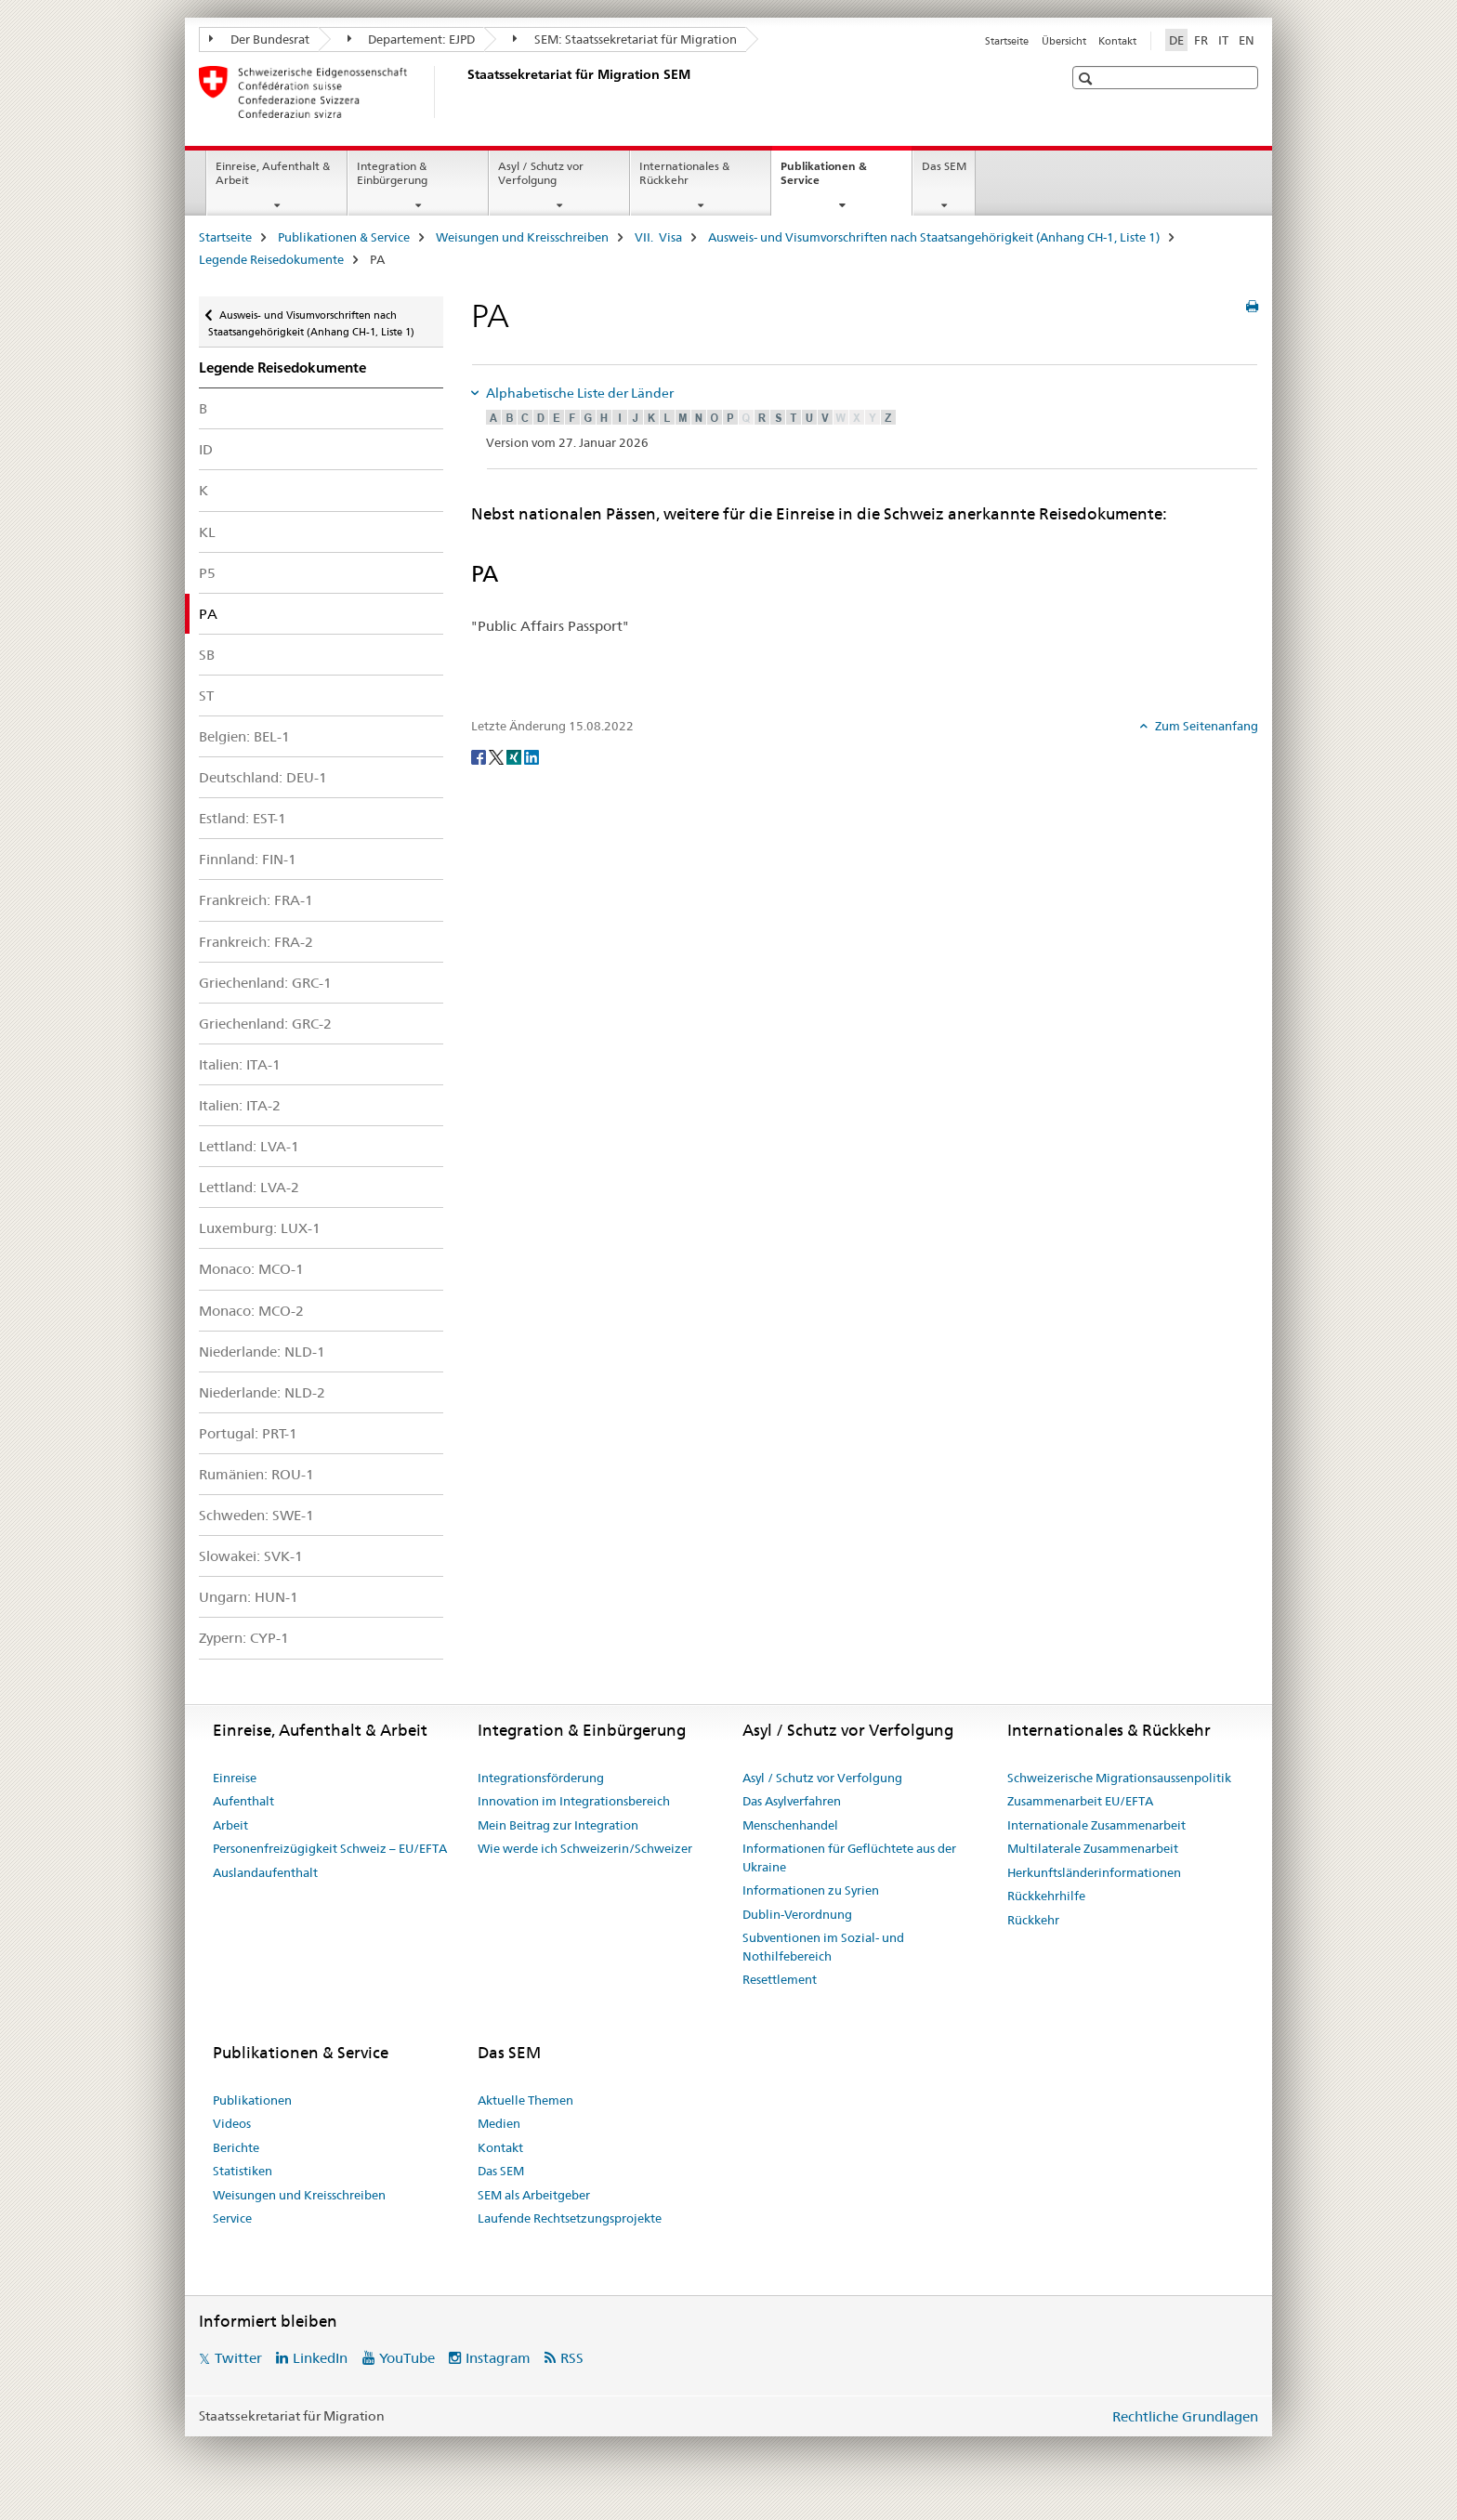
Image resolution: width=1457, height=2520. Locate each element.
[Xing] (515, 756)
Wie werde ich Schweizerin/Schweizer (585, 1848)
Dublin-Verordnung (797, 1914)
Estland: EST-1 (242, 818)
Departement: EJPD (412, 39)
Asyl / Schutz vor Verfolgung (541, 173)
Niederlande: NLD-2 (262, 1392)
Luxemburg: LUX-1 (260, 1228)
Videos (232, 2123)
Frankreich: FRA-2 (256, 942)
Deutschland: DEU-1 (263, 777)
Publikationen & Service (824, 179)
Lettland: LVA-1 (249, 1146)
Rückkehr (1033, 1919)
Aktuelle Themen (525, 2100)
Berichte (236, 2147)
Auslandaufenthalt (265, 1872)
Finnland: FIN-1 (247, 859)
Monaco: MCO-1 (251, 1269)
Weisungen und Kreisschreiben (522, 237)
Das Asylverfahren (791, 1800)
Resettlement (779, 1979)
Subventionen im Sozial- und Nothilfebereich (823, 1946)
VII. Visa (658, 237)
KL (207, 532)
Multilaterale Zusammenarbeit (1092, 1848)
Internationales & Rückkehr (684, 173)
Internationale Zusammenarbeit (1096, 1825)
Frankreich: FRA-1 (256, 900)
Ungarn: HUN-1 (248, 1597)
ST (206, 695)
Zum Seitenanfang (1205, 725)
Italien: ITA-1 (240, 1064)
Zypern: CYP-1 (244, 1638)
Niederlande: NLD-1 (262, 1351)
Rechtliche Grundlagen (1185, 2416)
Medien (499, 2123)
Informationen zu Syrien (810, 1890)
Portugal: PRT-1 (248, 1433)
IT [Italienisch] (1223, 40)
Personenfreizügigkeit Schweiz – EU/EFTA (330, 1848)
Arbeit (230, 1825)
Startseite (1007, 40)
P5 (207, 573)
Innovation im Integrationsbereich (574, 1800)
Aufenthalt (243, 1800)
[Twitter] (497, 756)
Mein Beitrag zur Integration (558, 1825)
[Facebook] (480, 756)
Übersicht (1064, 40)
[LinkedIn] (531, 756)
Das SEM (944, 166)
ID (206, 449)
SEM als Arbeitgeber (534, 2194)
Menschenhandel (790, 1825)
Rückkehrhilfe (1046, 1895)
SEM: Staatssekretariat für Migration (625, 39)
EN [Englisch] (1246, 40)
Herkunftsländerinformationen (1094, 1872)
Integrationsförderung (541, 1777)
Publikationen (252, 2100)
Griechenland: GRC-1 (265, 982)
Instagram (498, 2358)
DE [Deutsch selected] (1176, 40)
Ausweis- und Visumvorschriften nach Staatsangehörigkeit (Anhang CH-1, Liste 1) (934, 237)
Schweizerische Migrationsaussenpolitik (1119, 1777)
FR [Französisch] (1201, 40)
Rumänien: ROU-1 (256, 1474)
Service (232, 2218)
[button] (1087, 78)
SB (207, 654)
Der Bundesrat (259, 39)
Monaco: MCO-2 (251, 1310)
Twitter (238, 2358)
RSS (572, 2358)
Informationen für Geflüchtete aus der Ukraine (849, 1857)
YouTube (407, 2358)
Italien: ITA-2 (240, 1105)
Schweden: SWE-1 (256, 1515)
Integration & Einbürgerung (392, 173)
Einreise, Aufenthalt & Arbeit (273, 173)
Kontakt (1117, 40)
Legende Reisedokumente (271, 259)
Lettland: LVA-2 (249, 1187)
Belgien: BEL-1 (244, 736)
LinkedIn (320, 2358)
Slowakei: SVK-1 (251, 1556)
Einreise (234, 1777)
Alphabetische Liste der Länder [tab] (578, 393)
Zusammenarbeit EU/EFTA (1080, 1800)
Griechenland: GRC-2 (265, 1023)
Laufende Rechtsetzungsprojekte (570, 2218)
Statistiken (242, 2170)
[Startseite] (463, 92)
